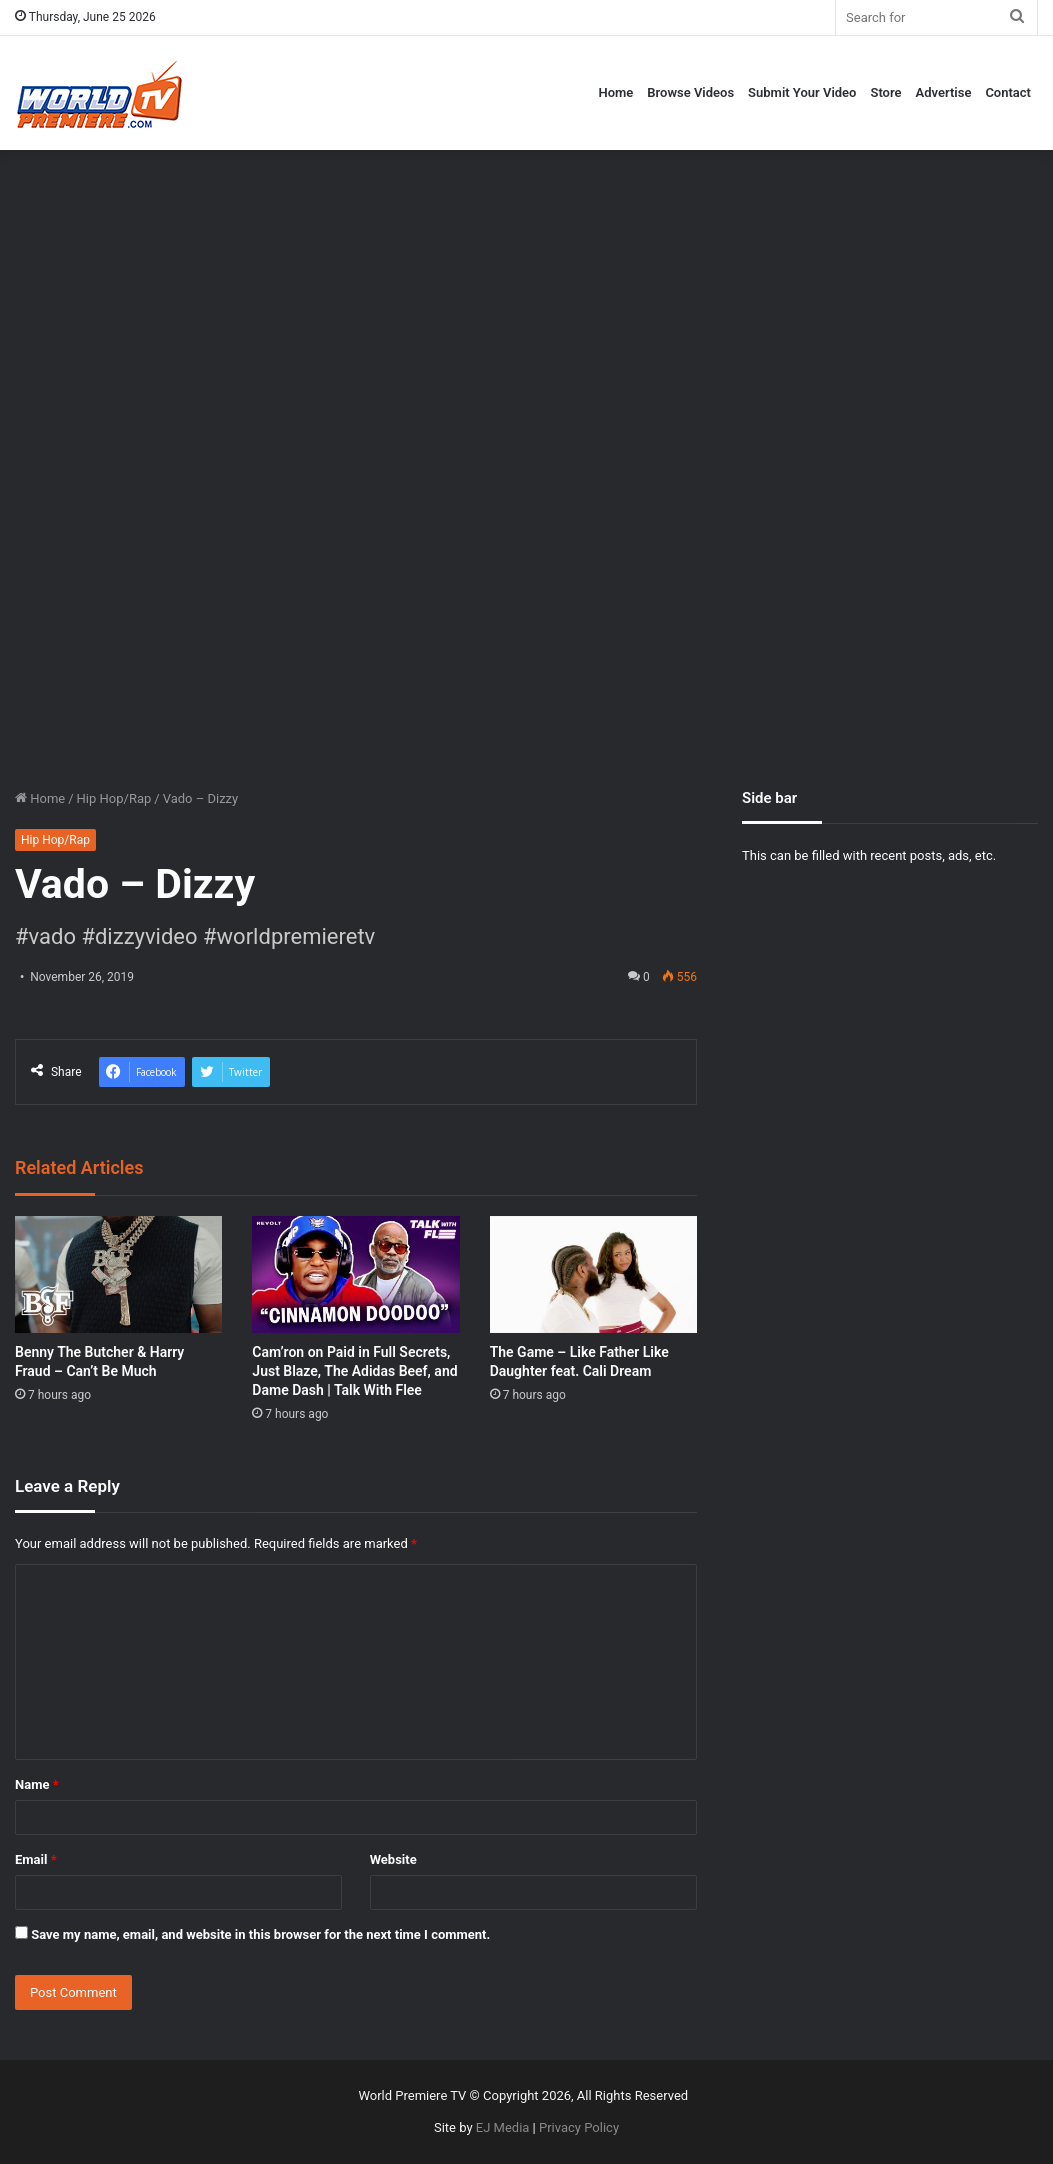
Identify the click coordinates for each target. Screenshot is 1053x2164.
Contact (1008, 92)
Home (615, 92)
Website (393, 1859)
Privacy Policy (579, 2127)
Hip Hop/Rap (114, 798)
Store (885, 92)
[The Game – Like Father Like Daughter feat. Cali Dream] (593, 1274)
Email (36, 1859)
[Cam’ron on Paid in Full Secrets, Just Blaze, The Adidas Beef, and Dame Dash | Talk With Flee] (355, 1274)
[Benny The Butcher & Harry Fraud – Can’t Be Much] (118, 1274)
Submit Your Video (802, 92)
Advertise (944, 92)
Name (37, 1784)
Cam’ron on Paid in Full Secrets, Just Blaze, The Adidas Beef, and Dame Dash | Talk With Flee (354, 1371)
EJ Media (503, 2127)
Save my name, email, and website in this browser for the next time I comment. (260, 1934)
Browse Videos (690, 92)
